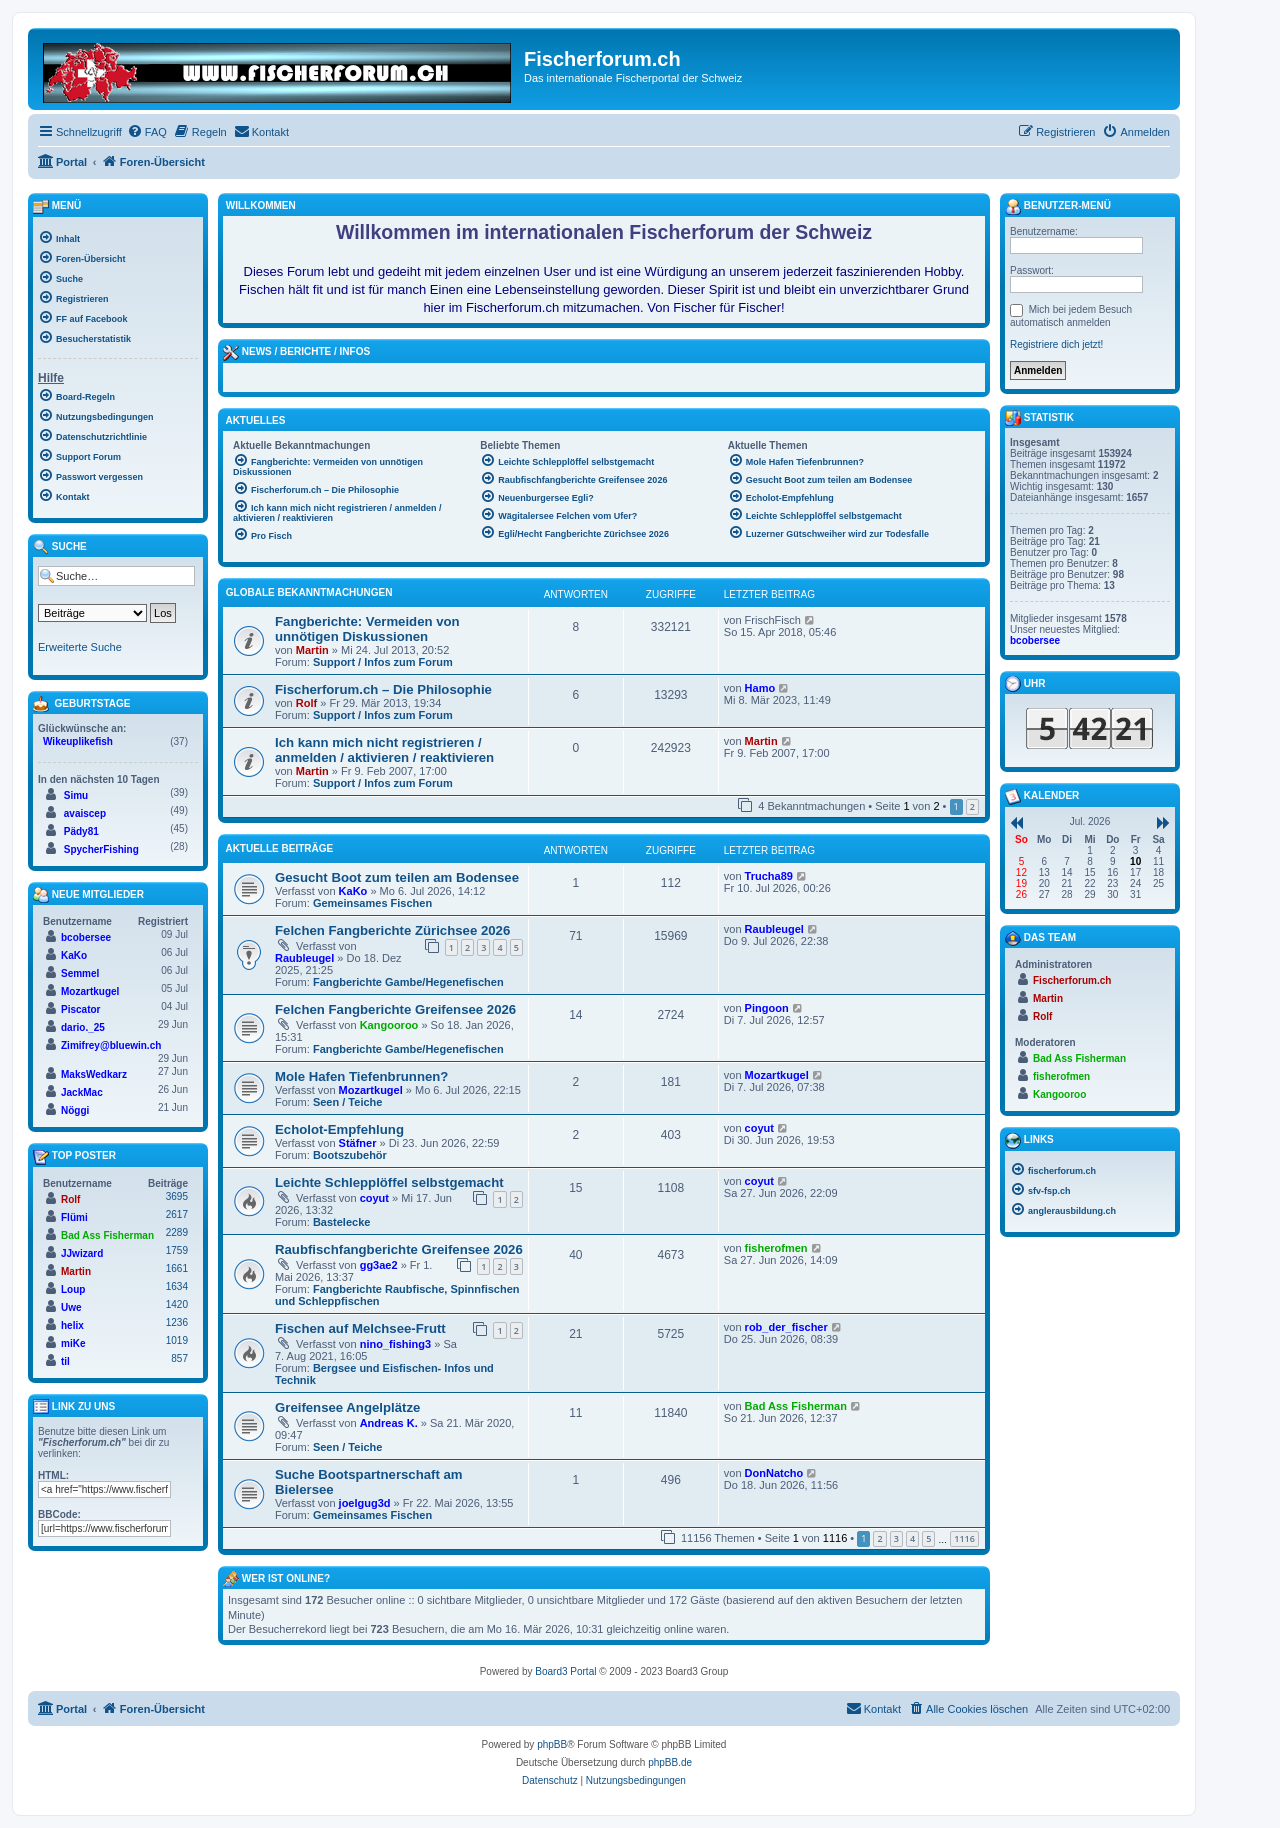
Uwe (71, 1307)
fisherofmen (776, 1248)
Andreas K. (389, 1423)
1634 (177, 1286)
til (65, 1361)
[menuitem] (147, 132)
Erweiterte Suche (80, 647)
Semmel (80, 973)
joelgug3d (365, 1503)
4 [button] (912, 1538)
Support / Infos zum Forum (383, 662)
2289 (177, 1232)
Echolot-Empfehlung (339, 1129)
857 (179, 1358)
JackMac (82, 1092)
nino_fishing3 (396, 1344)
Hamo (760, 688)
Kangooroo (389, 1025)
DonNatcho (774, 1473)
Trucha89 (769, 876)
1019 (177, 1340)
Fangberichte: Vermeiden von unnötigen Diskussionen (367, 629)
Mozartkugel (371, 1090)
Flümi (74, 1217)
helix (72, 1325)
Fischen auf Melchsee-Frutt (360, 1328)
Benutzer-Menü (1058, 207)
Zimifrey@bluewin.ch (111, 1045)
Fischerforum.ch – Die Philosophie (383, 689)
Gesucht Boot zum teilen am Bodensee (397, 877)
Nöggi (75, 1110)
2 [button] (972, 806)
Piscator (80, 1009)
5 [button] (928, 1538)
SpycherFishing (101, 849)
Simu (76, 795)
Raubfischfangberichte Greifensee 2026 (399, 1249)
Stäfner (358, 1143)
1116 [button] (964, 1538)
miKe (73, 1343)
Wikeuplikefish (78, 741)
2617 (177, 1214)
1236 (177, 1322)
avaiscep (85, 813)
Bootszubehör (350, 1155)
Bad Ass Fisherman (796, 1406)
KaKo (353, 891)
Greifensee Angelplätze (347, 1407)
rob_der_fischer (786, 1327)
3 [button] (896, 1538)
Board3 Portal (565, 1671)
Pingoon (767, 1008)
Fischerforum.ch (1072, 980)
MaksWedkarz (94, 1074)
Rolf (306, 703)
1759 (177, 1250)
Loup (73, 1289)
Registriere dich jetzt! (1056, 344)
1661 (177, 1268)
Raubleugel (304, 958)
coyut (759, 1128)
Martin (312, 650)
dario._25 (83, 1027)
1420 (177, 1304)
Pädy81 (81, 831)
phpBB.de (670, 1762)
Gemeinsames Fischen (372, 903)
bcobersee (86, 937)
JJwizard (82, 1253)
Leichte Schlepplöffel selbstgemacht (389, 1182)
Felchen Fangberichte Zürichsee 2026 (392, 930)
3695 (177, 1196)
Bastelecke (342, 1222)
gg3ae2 (379, 1265)
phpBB (552, 1744)
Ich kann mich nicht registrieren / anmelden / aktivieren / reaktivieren (384, 750)
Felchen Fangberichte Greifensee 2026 (395, 1009)
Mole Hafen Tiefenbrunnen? (361, 1076)
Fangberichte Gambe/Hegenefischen (408, 982)
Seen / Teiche (348, 1102)
